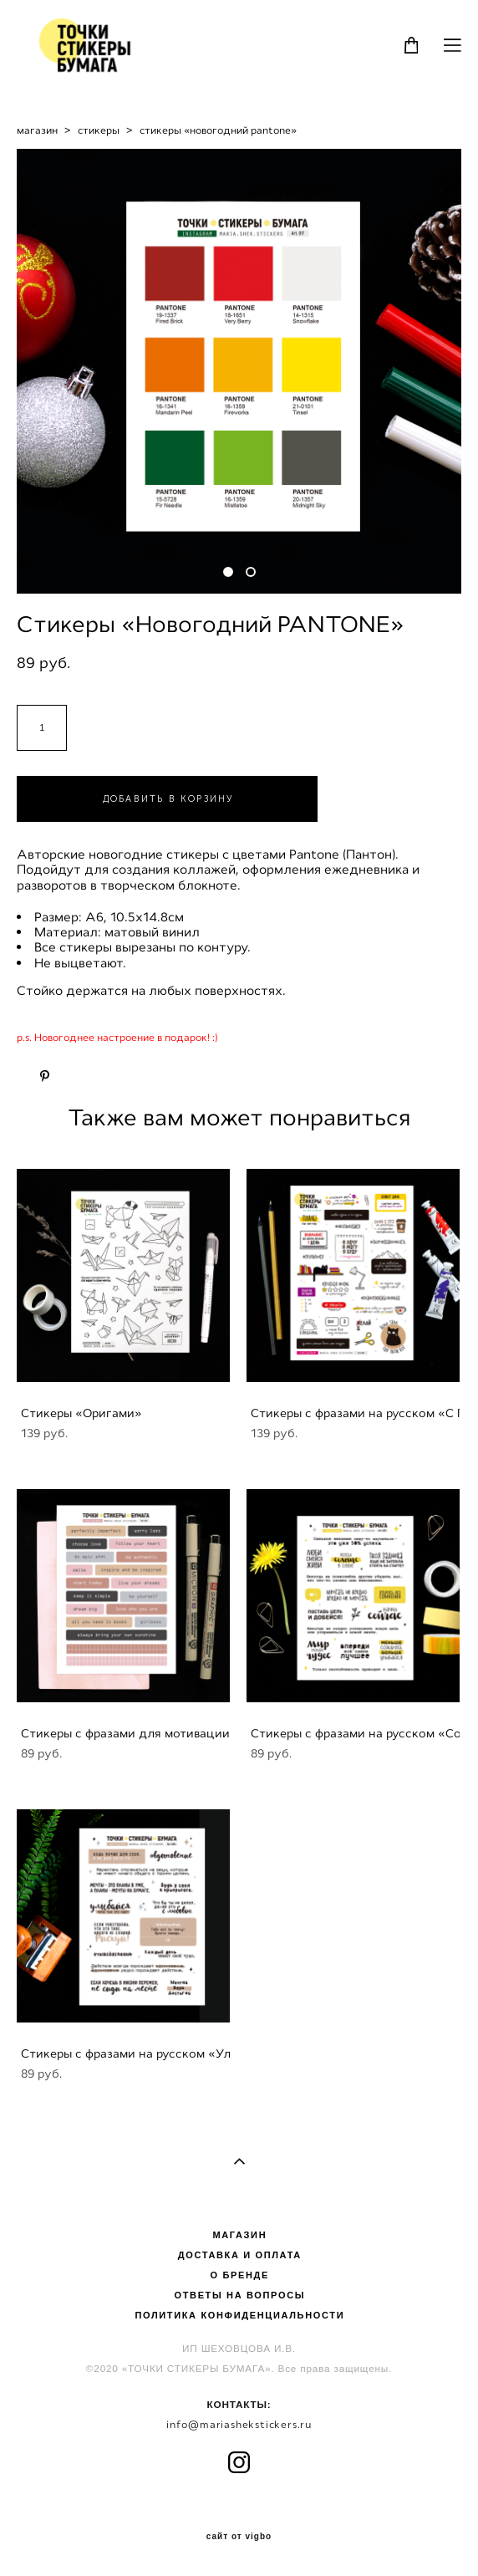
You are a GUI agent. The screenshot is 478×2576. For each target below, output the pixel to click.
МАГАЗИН (239, 2235)
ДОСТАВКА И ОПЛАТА (240, 2255)
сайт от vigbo (239, 2537)
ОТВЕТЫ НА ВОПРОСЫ (239, 2295)
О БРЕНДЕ (240, 2275)
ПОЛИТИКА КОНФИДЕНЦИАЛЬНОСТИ (239, 2315)
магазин (37, 130)
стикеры (99, 130)
